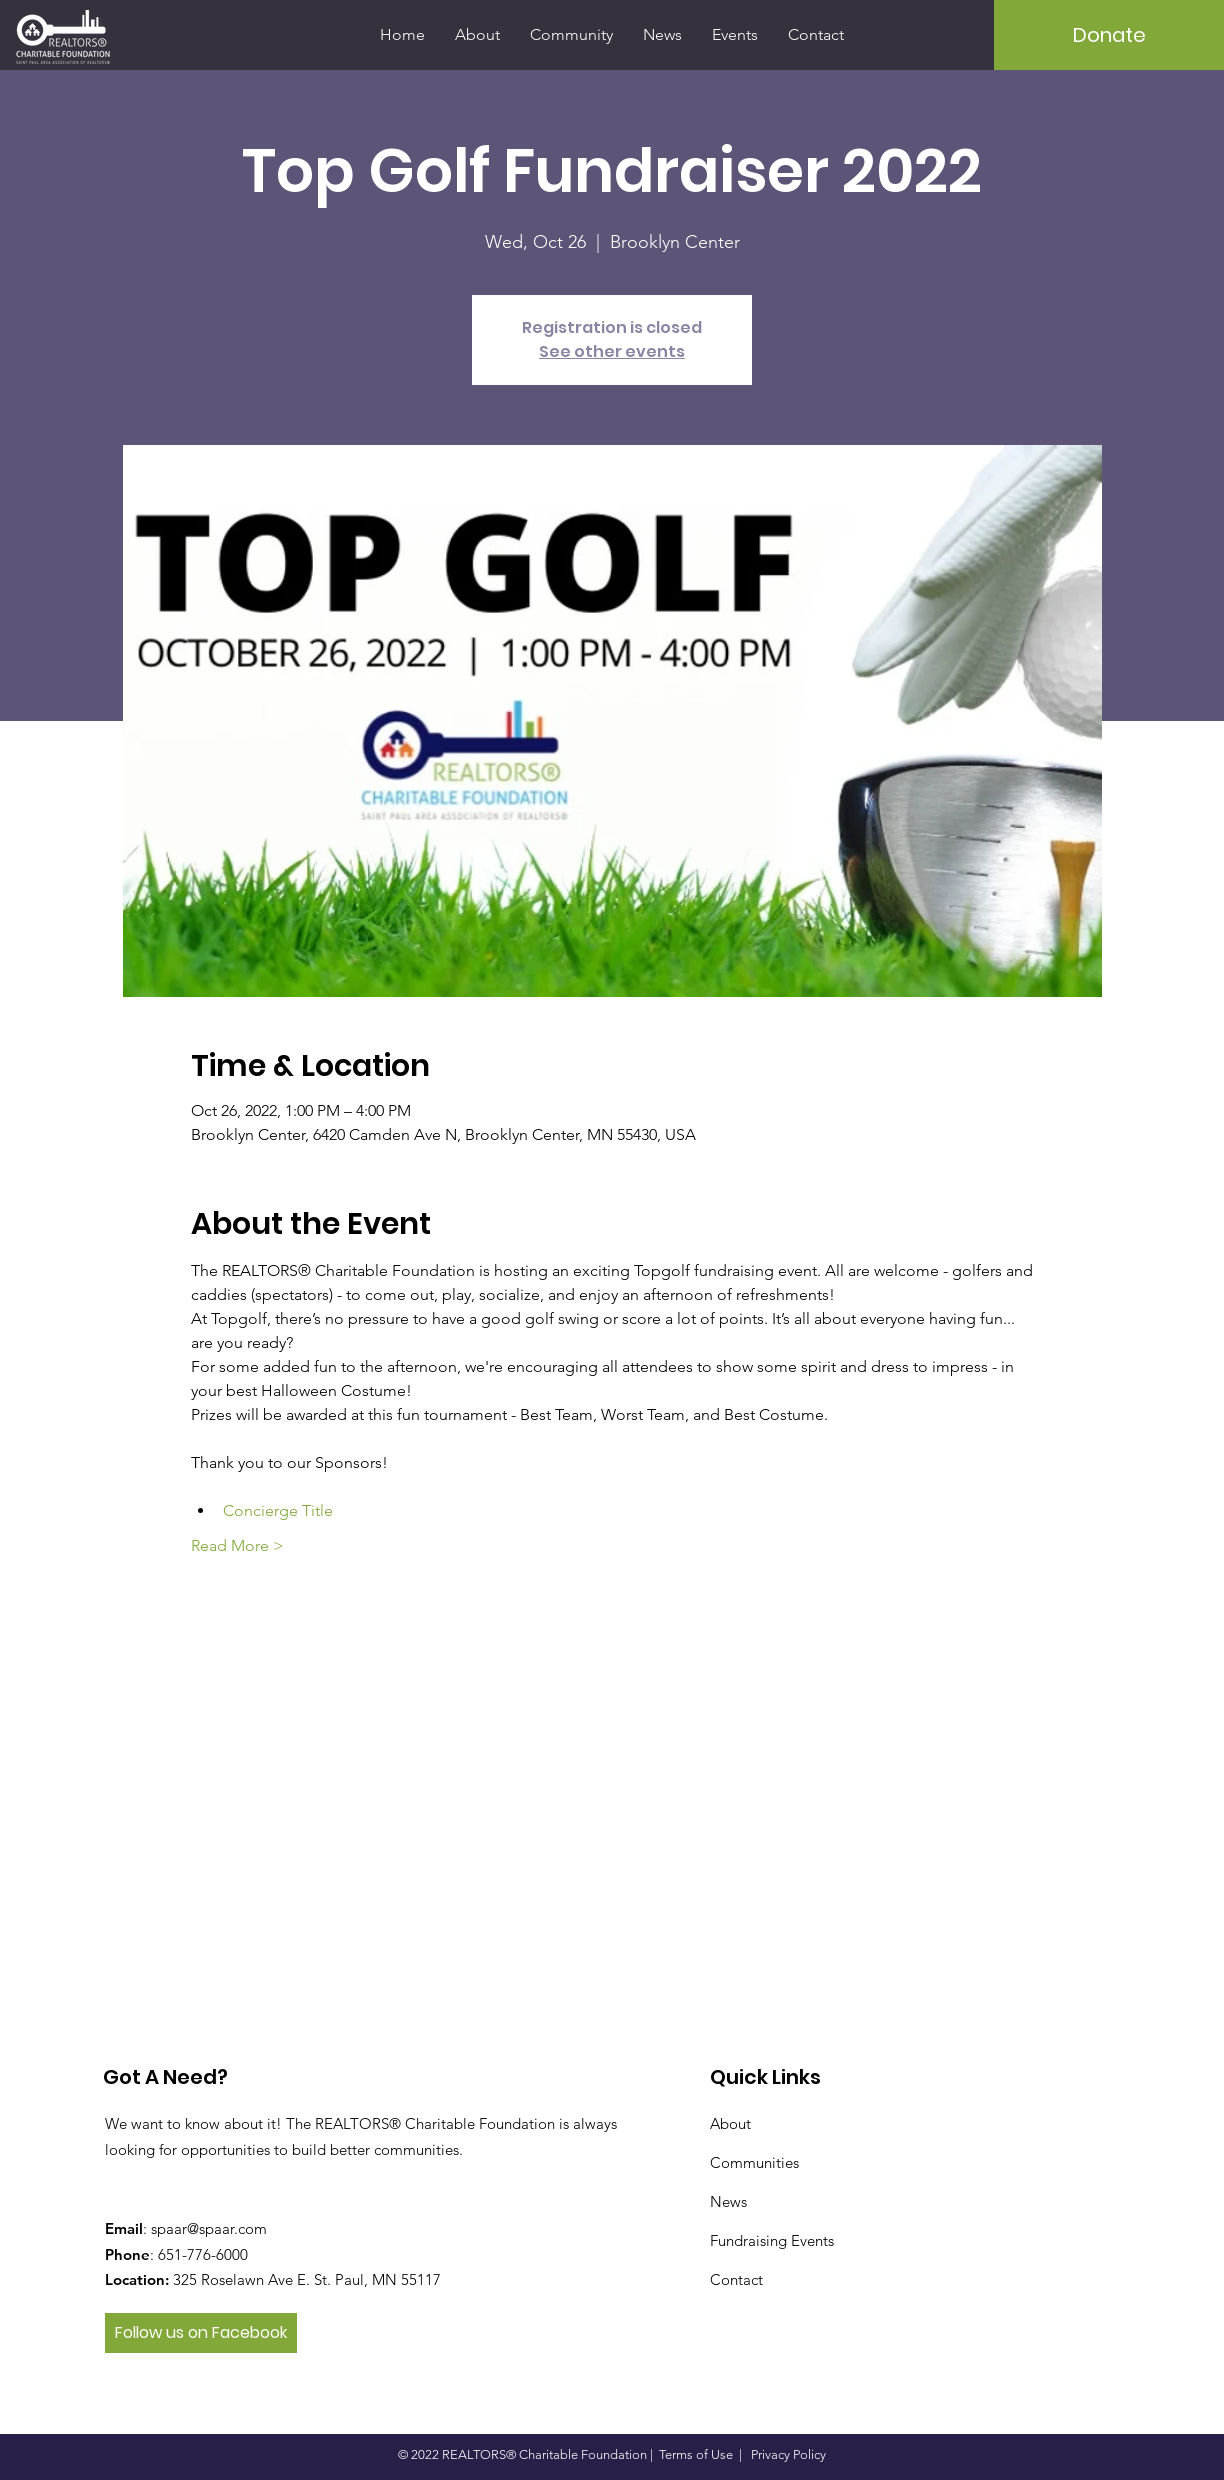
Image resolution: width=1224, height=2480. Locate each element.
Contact (736, 2279)
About (730, 2123)
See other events (612, 351)
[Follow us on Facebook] (201, 2333)
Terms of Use (696, 2454)
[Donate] (1109, 35)
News (728, 2201)
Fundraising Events (772, 2240)
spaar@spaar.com (209, 2228)
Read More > (237, 1545)
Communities (754, 2162)
